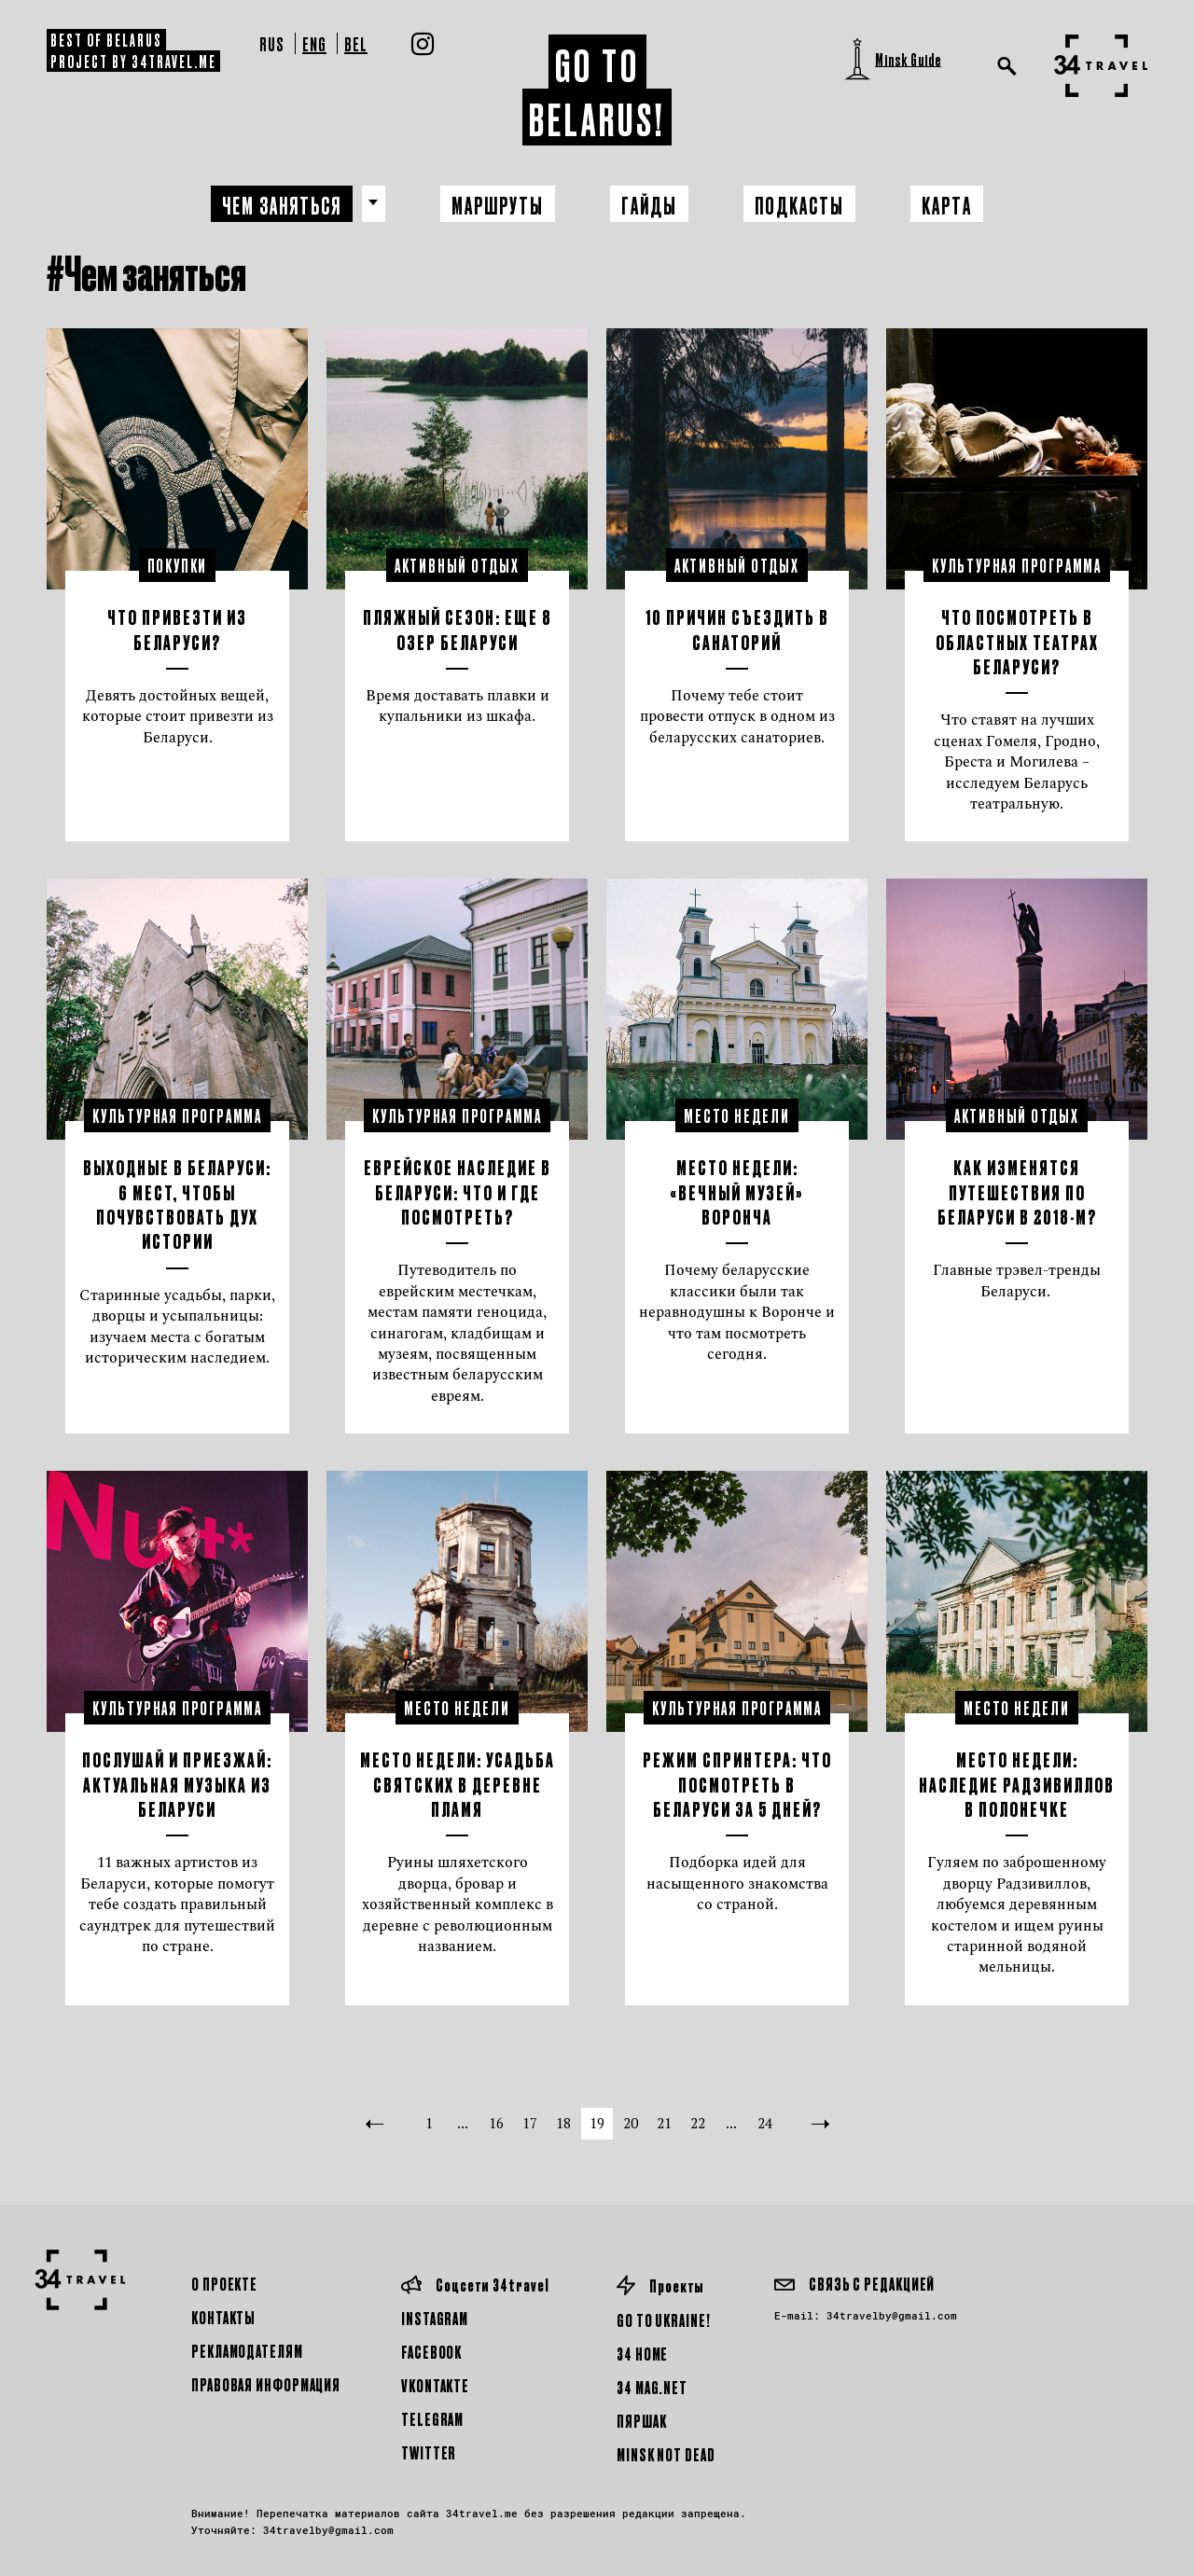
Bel (356, 43)
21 (664, 2122)
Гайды (649, 204)
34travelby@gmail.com (891, 2315)
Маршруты (497, 204)
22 (697, 2122)
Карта (948, 204)
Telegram (432, 2419)
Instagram (434, 2318)
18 (563, 2122)
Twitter (428, 2452)
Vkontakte (435, 2385)
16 (496, 2122)
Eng (314, 43)
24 (764, 2122)
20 (630, 2122)
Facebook (431, 2351)
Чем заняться (281, 204)
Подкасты (800, 204)
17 (529, 2122)
